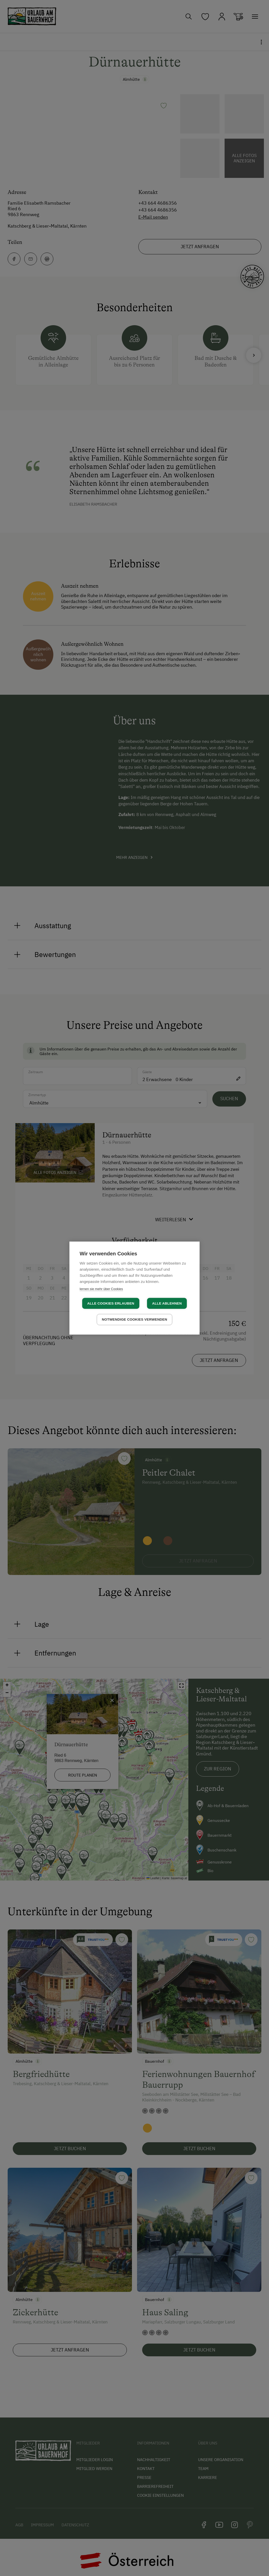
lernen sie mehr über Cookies (101, 1289)
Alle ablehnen (167, 1303)
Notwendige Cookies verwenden (134, 1319)
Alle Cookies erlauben (110, 1303)
